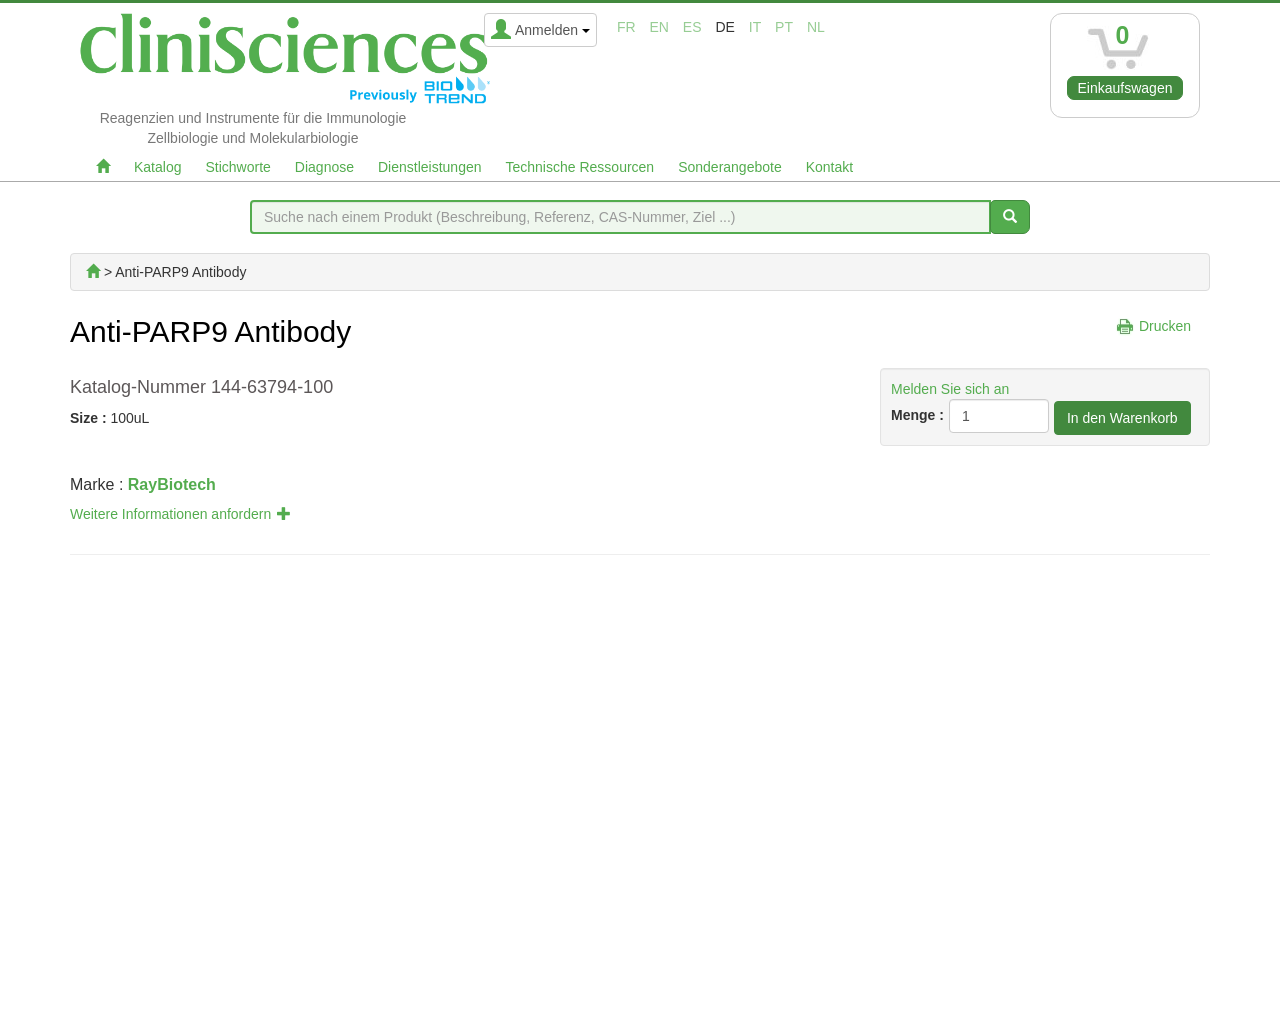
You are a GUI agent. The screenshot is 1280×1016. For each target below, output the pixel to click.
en (659, 27)
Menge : (917, 415)
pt (784, 27)
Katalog (157, 167)
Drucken (1165, 326)
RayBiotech (172, 484)
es (692, 27)
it (755, 27)
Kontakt (829, 167)
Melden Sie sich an (950, 389)
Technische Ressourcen (580, 167)
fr (626, 27)
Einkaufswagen (1125, 88)
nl (816, 27)
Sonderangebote (730, 167)
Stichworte (237, 167)
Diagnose (324, 167)
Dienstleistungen (430, 167)
